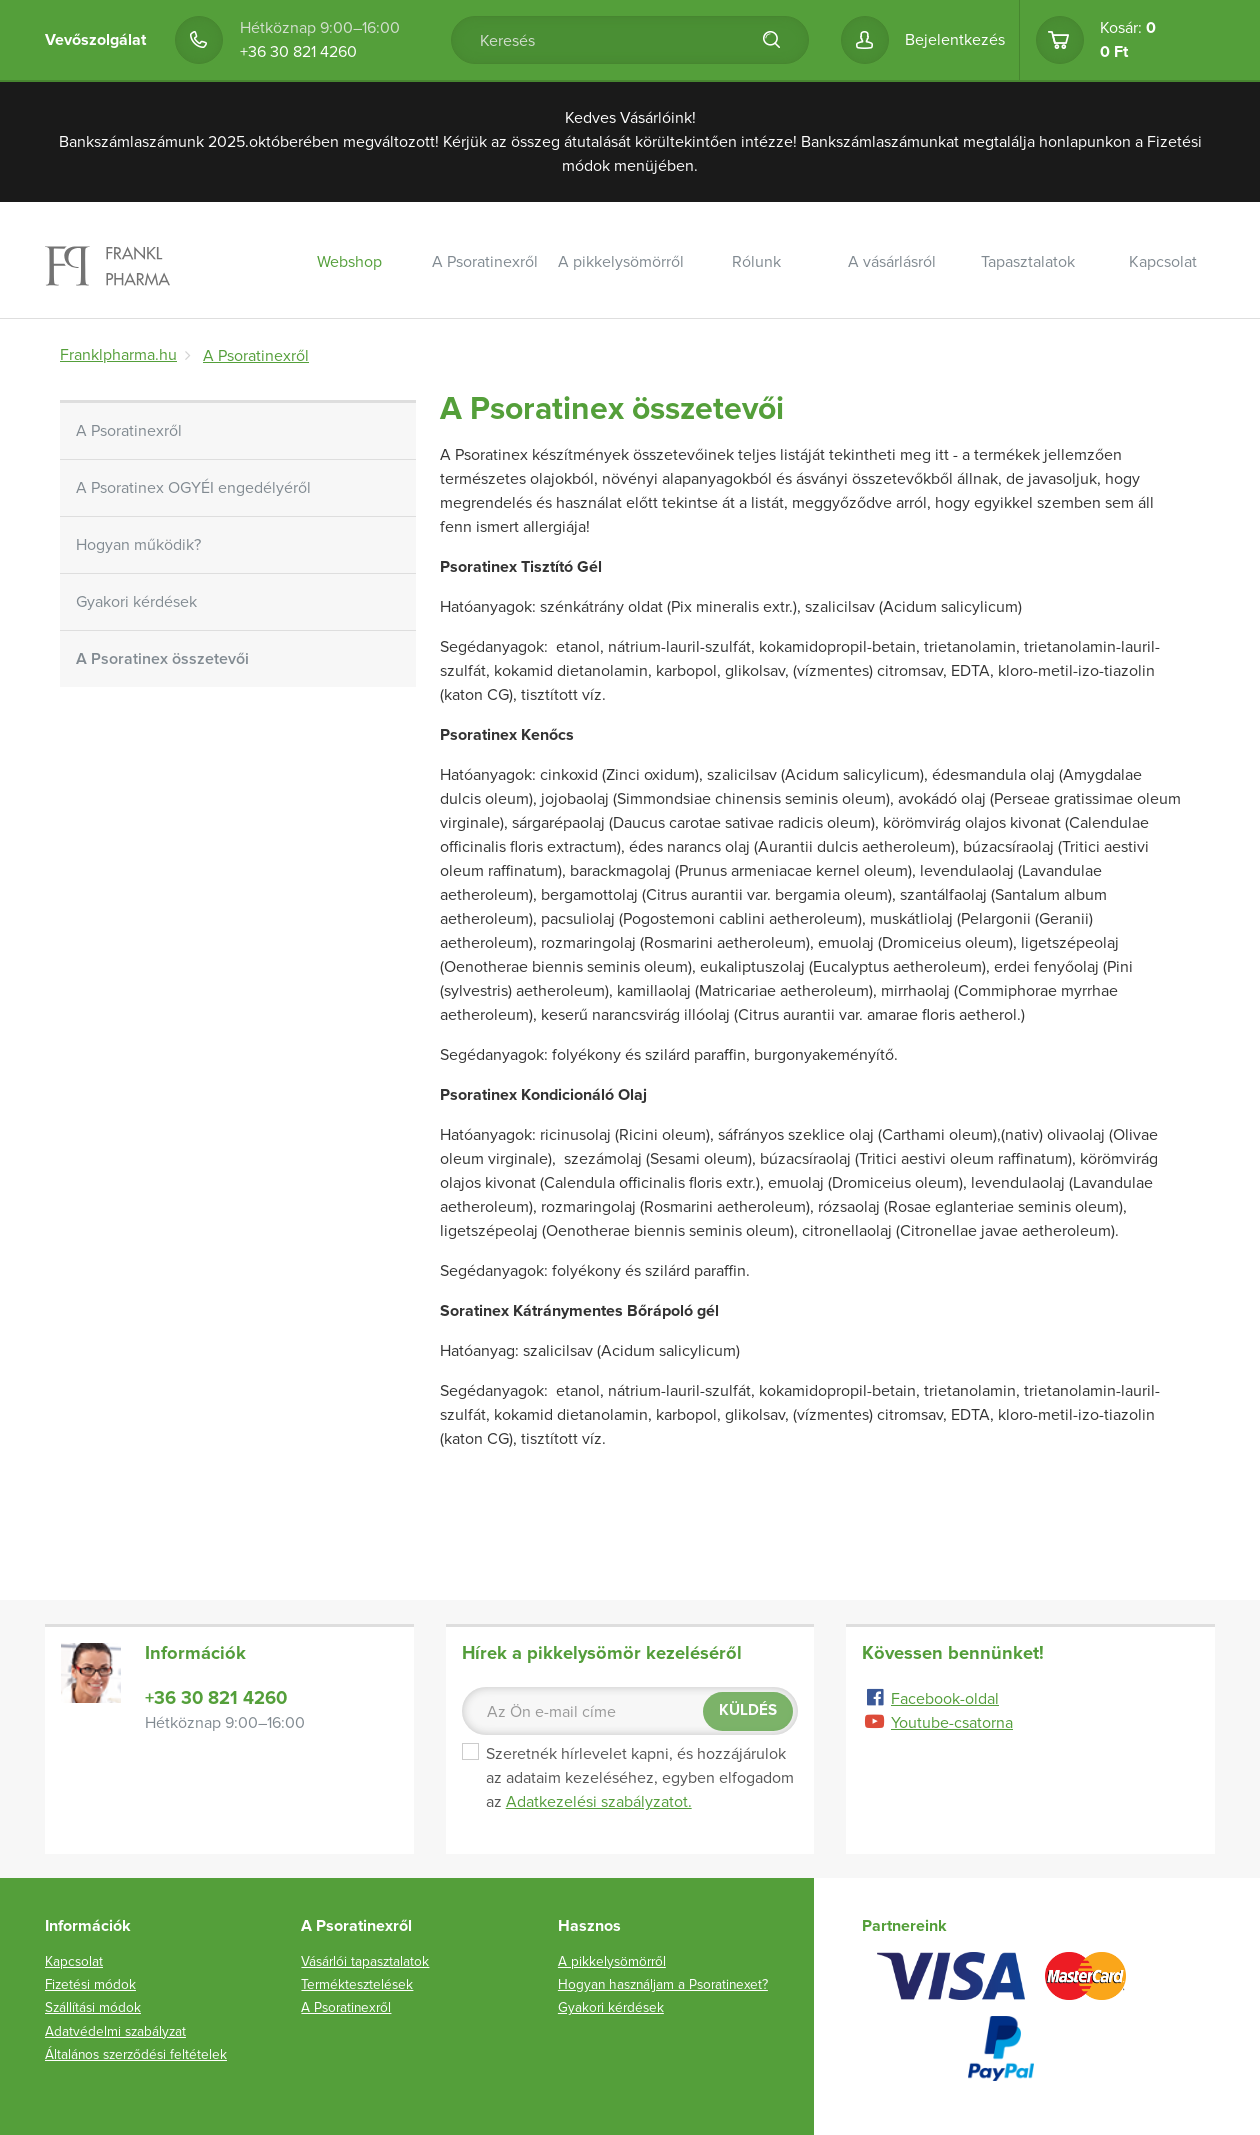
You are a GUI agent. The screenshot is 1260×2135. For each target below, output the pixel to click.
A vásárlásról (892, 262)
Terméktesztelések (357, 1984)
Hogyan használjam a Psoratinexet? (663, 1984)
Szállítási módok (93, 2007)
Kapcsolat (1163, 262)
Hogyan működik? (138, 545)
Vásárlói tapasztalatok (365, 1961)
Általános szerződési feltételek (136, 2054)
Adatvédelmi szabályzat (115, 2031)
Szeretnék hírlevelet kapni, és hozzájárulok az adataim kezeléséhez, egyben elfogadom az (628, 1778)
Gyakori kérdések (136, 602)
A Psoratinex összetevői (162, 659)
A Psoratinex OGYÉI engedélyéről (193, 488)
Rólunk (756, 262)
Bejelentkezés (955, 40)
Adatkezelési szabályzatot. (599, 1802)
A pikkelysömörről (621, 262)
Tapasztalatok (1028, 262)
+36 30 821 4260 (298, 52)
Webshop (349, 262)
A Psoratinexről (485, 262)
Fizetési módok (90, 1984)
